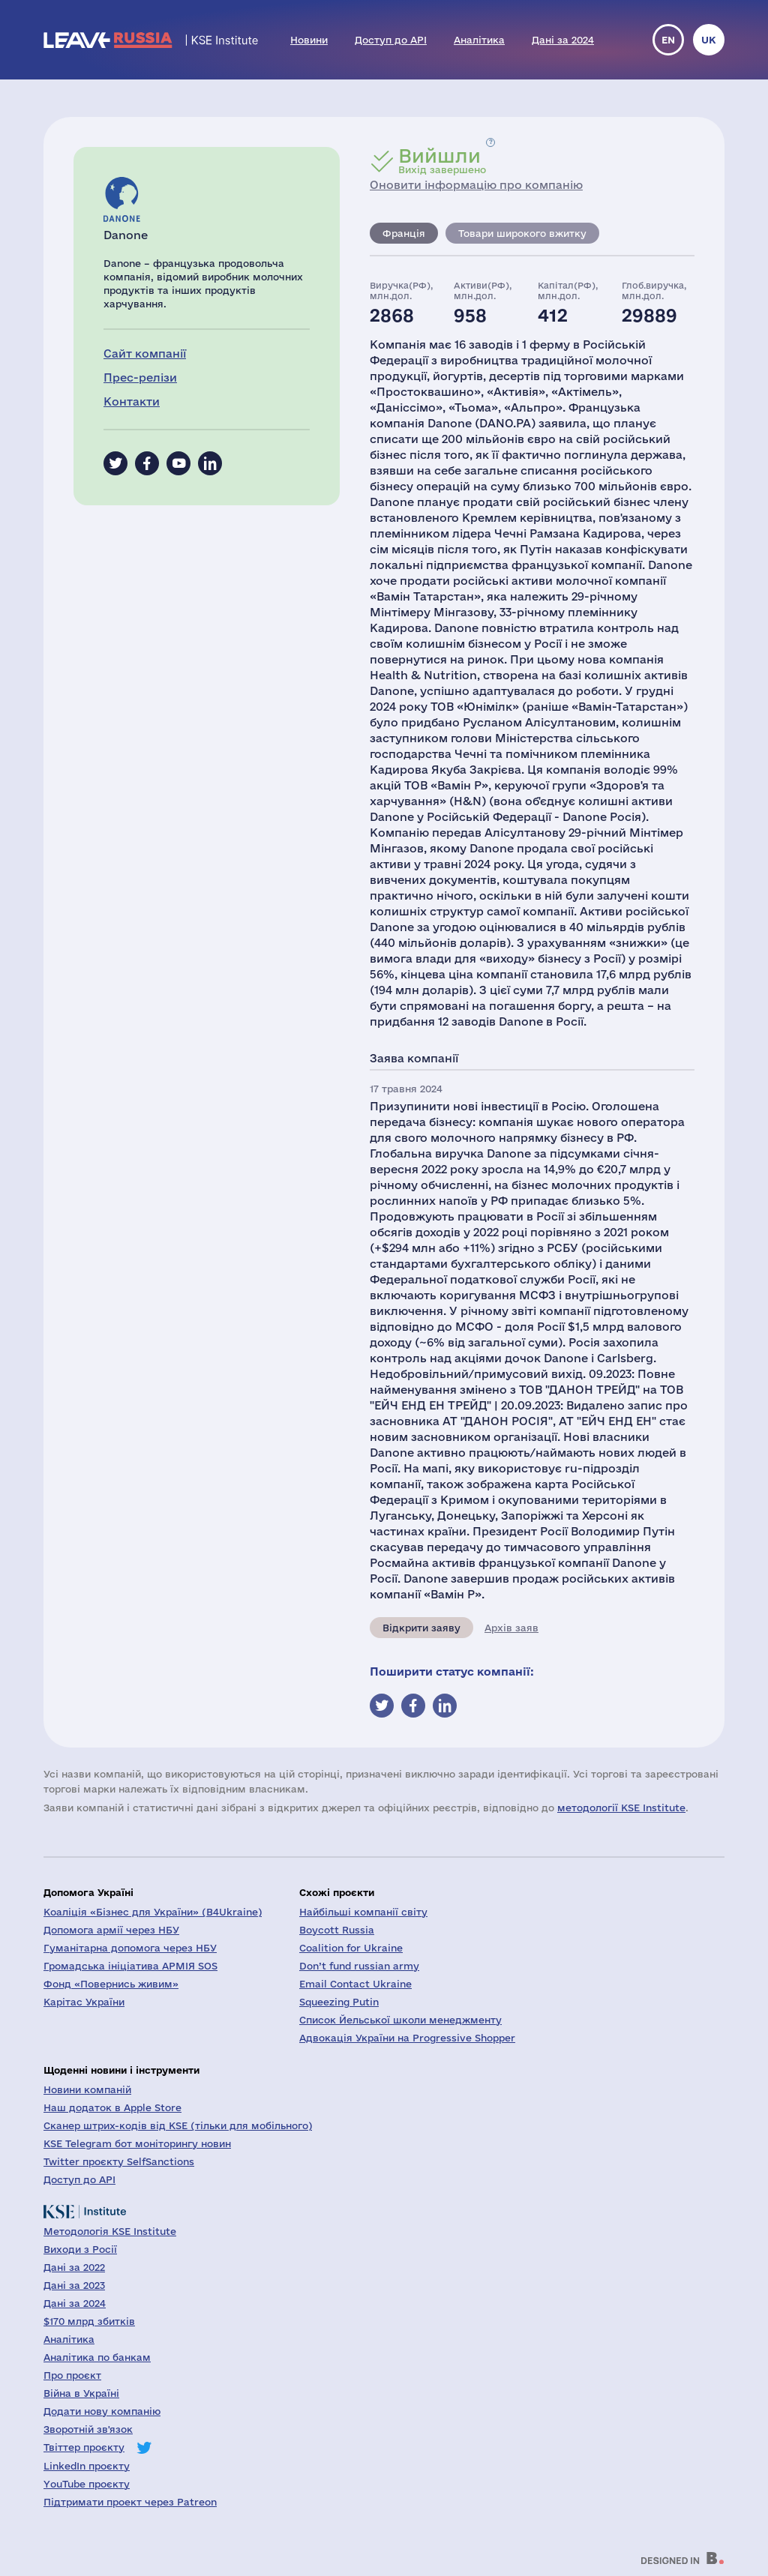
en (668, 39)
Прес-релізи (140, 377)
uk (708, 39)
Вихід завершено (442, 160)
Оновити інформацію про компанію (476, 184)
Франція (403, 233)
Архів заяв (511, 1627)
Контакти (132, 401)
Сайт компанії (145, 353)
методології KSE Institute (621, 1807)
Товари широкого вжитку (522, 233)
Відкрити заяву (421, 1627)
